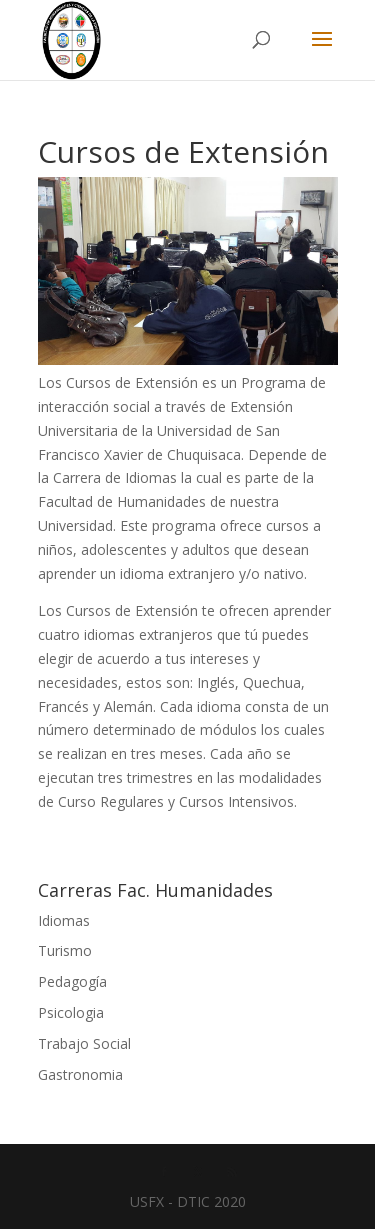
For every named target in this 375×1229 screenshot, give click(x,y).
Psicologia (71, 1012)
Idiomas (64, 920)
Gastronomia (80, 1074)
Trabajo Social (84, 1043)
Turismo (65, 950)
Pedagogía (72, 981)
